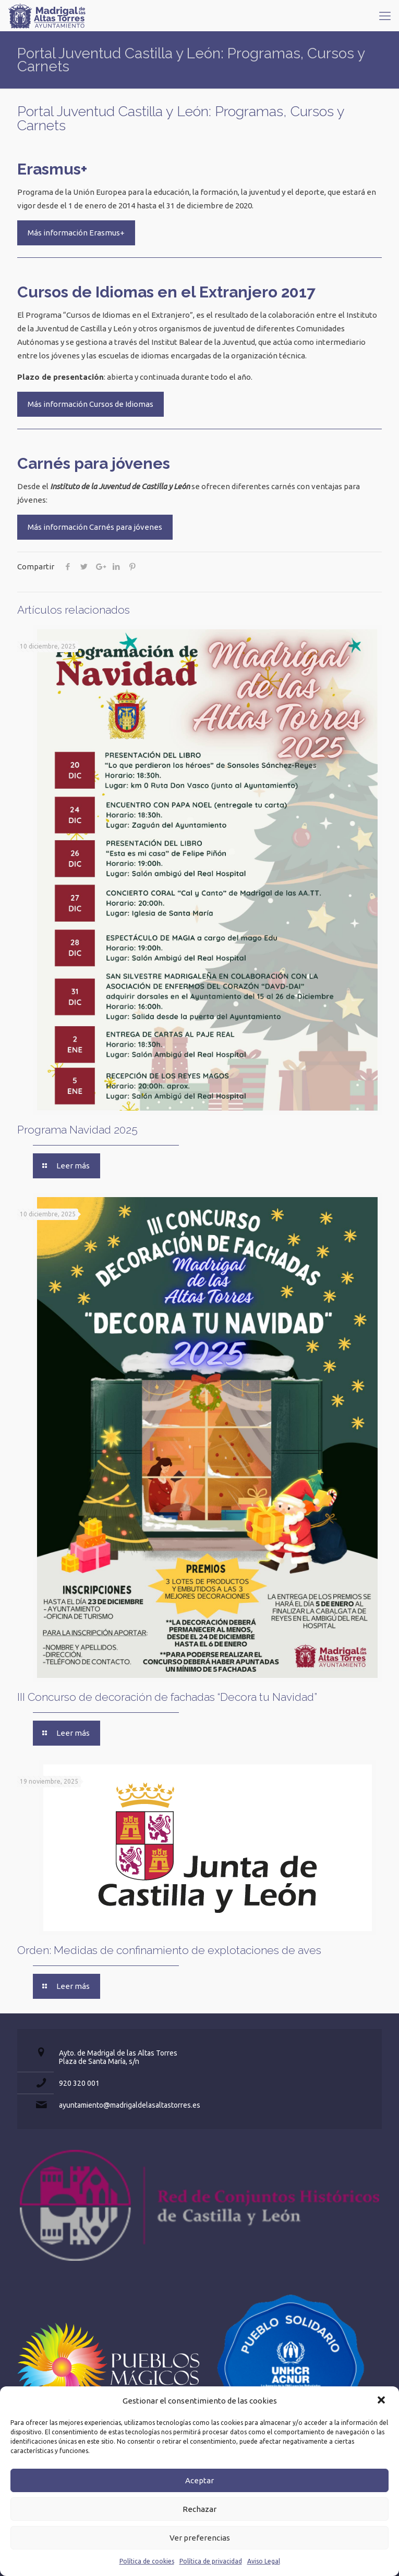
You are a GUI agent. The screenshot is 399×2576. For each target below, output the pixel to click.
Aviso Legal (263, 2561)
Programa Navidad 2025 (77, 1129)
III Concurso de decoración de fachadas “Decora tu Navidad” (167, 1696)
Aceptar (199, 2480)
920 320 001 (79, 2083)
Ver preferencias (200, 2537)
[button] (382, 2401)
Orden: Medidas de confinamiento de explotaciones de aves (169, 1950)
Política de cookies (146, 2561)
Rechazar (199, 2509)
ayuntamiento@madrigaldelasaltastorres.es (129, 2105)
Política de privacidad (210, 2561)
